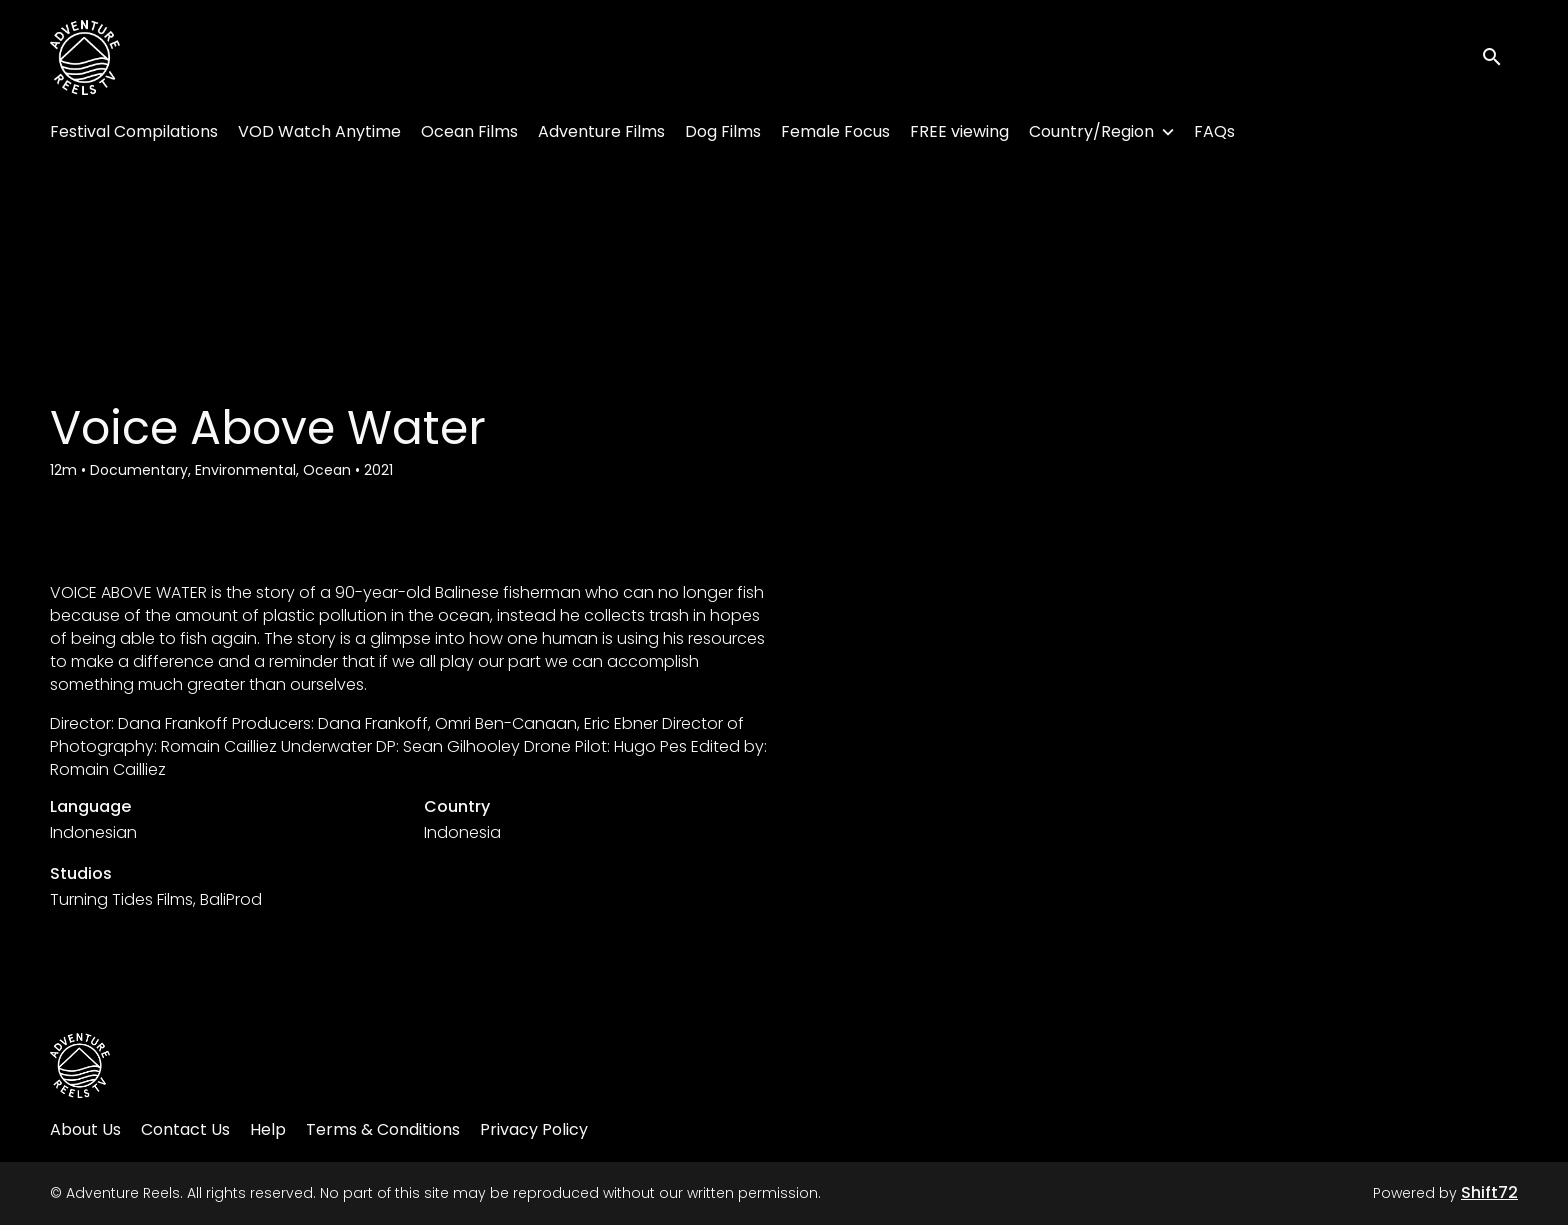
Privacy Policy (534, 1129)
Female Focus (835, 131)
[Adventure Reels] (80, 1065)
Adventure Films (601, 131)
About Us (85, 1129)
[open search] (1500, 57)
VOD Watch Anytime (319, 131)
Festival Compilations (134, 131)
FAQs (1214, 131)
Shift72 (1489, 1192)
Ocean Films (469, 131)
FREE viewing (959, 131)
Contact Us (185, 1129)
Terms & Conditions (383, 1129)
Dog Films (723, 131)
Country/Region (1091, 131)
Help (268, 1129)
